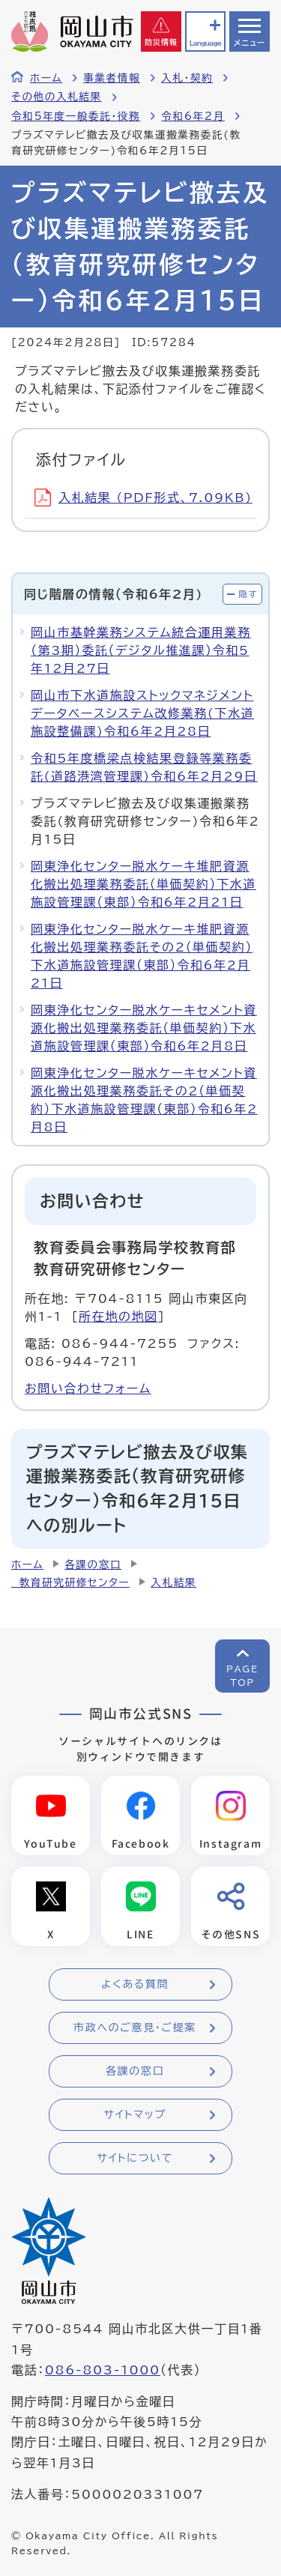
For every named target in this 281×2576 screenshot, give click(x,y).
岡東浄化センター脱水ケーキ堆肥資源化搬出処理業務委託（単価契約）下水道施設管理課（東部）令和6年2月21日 (143, 884)
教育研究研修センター (70, 1582)
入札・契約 (187, 78)
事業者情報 (111, 78)
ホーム (46, 78)
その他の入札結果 (56, 96)
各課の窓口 (92, 1564)
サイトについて (134, 2158)
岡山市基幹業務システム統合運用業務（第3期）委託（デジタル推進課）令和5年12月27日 (141, 650)
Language (205, 43)
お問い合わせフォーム (88, 1388)
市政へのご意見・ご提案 (134, 2027)
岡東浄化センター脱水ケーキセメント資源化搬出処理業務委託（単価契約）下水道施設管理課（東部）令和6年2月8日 (144, 1028)
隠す (248, 594)
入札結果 (173, 1582)
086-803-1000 (102, 2370)
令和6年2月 (193, 116)
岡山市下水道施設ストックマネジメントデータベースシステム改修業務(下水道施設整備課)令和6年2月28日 (142, 713)
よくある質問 (135, 1984)
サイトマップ (134, 2114)
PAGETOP (242, 1675)
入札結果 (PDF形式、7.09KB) (143, 498)
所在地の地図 (118, 1316)
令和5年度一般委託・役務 (75, 116)
